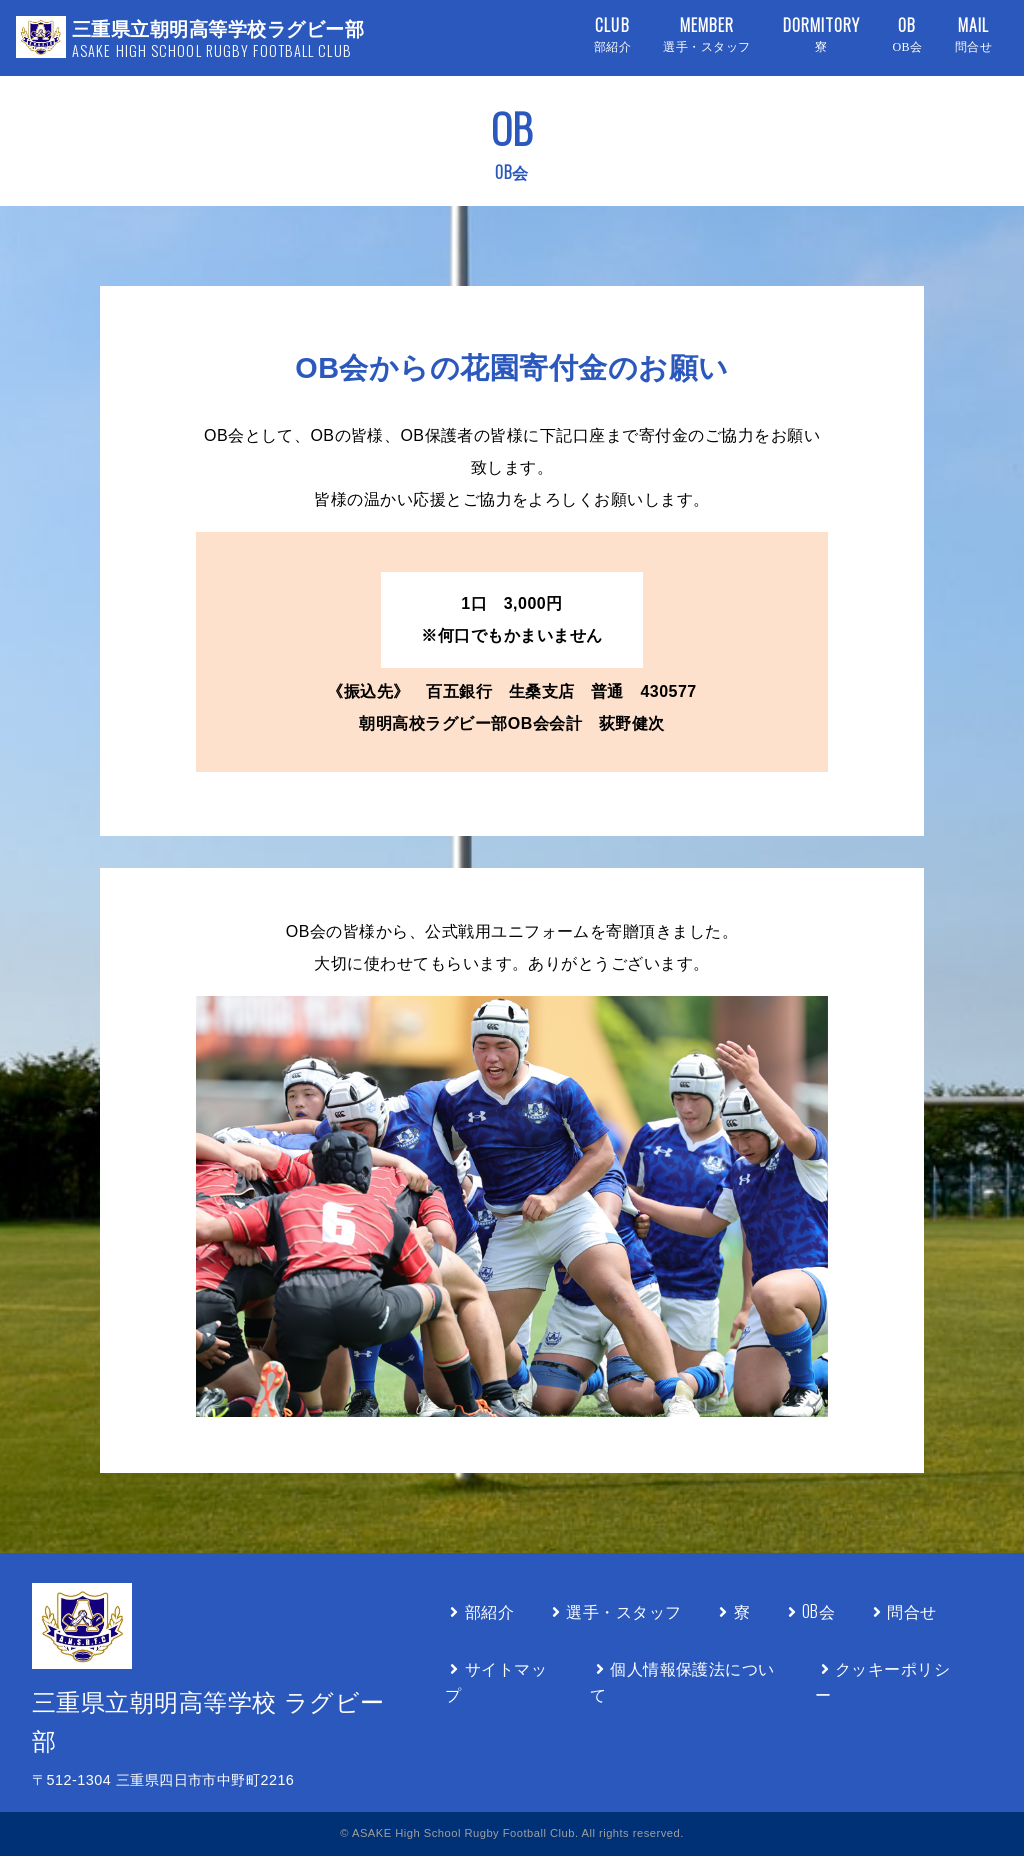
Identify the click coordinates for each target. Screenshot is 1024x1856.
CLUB (612, 35)
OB (907, 35)
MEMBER (706, 35)
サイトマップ (496, 1681)
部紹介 (479, 1611)
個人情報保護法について (682, 1681)
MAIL (973, 35)
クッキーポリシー (882, 1681)
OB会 (808, 1611)
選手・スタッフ (613, 1611)
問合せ (901, 1611)
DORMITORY (822, 35)
